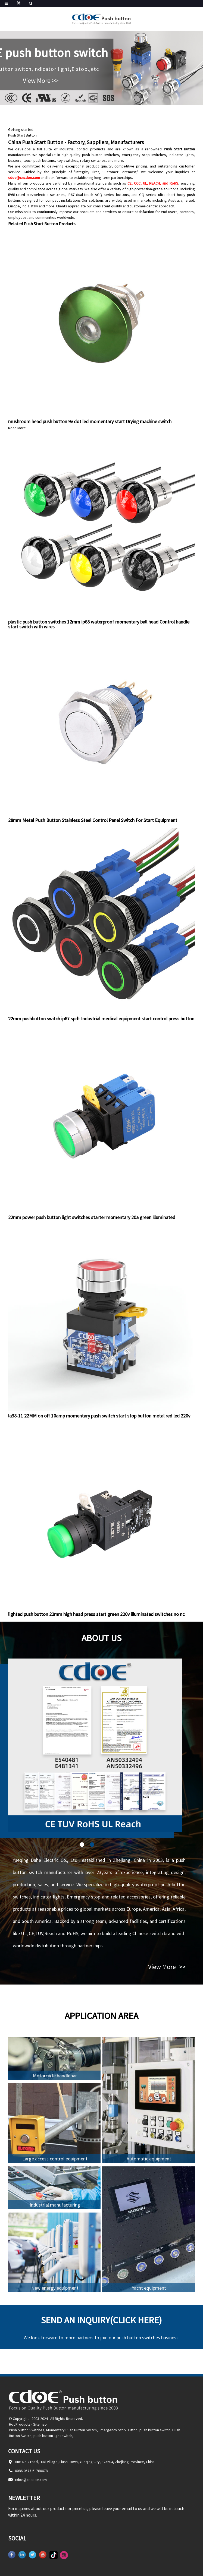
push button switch (154, 2430)
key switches (67, 160)
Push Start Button (22, 135)
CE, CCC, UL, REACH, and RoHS (152, 183)
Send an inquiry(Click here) (101, 2320)
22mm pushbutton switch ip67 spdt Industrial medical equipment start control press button (101, 1018)
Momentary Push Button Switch (71, 2430)
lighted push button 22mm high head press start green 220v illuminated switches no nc (96, 1614)
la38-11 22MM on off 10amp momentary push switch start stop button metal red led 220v (99, 1416)
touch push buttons (39, 160)
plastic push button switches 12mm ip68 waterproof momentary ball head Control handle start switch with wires (98, 624)
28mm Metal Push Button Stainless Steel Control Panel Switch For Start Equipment (92, 820)
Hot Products (19, 2424)
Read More (17, 427)
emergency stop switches (144, 154)
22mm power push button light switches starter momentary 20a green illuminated (91, 1217)
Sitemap (40, 2424)
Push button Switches (26, 2430)
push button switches (100, 154)
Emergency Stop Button (118, 2430)
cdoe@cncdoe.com (24, 177)
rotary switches (93, 160)
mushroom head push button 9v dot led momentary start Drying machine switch (89, 421)
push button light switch (52, 2435)
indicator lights (181, 154)
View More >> (40, 80)
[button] (82, 1844)
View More (167, 1967)
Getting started (20, 129)
